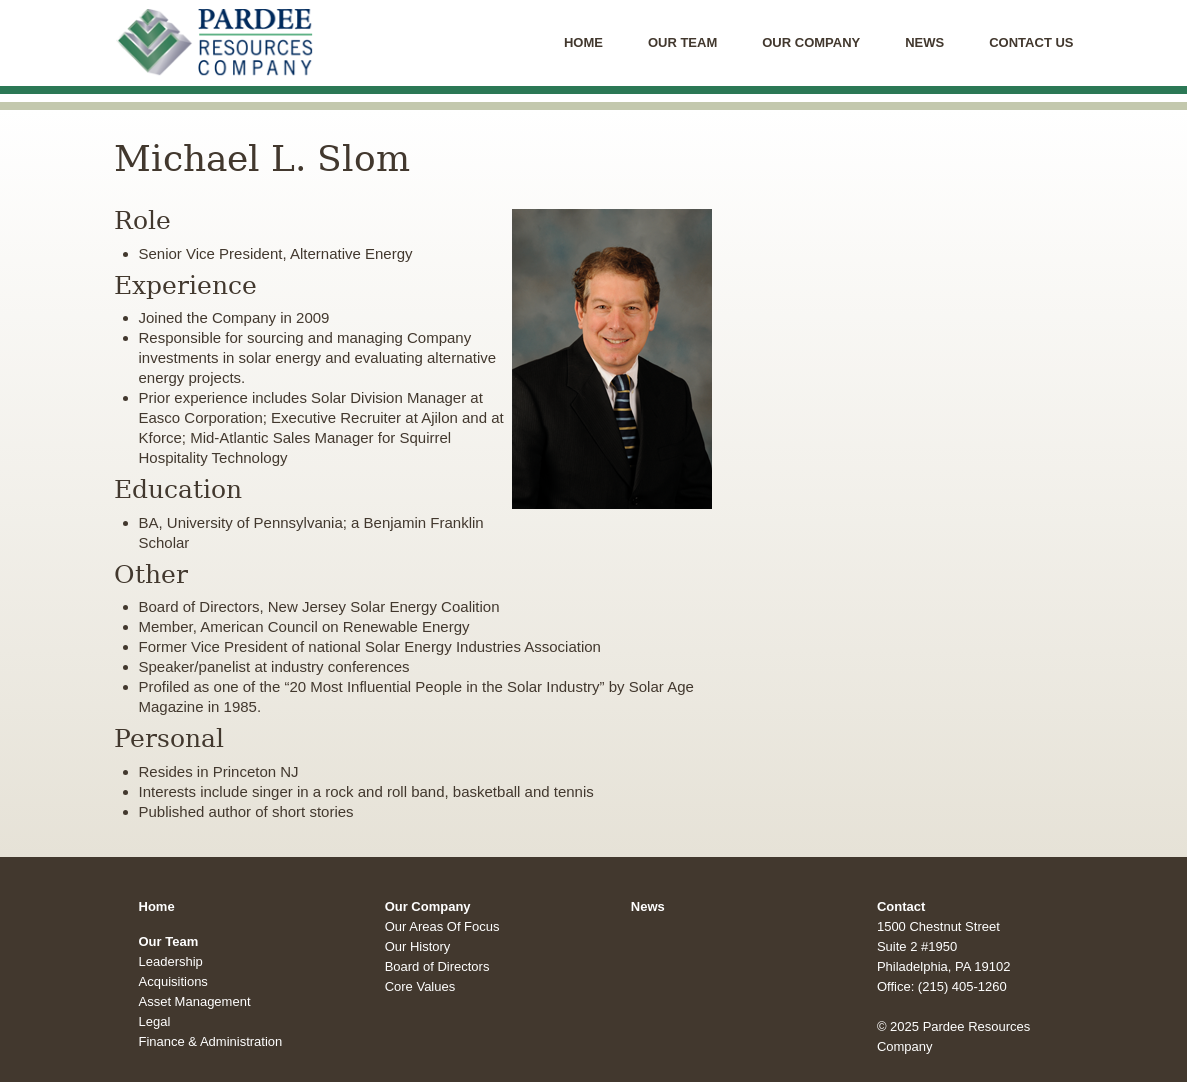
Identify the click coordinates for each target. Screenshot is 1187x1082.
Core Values (420, 986)
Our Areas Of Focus (442, 926)
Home (583, 42)
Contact (901, 906)
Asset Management (195, 1001)
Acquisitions (173, 981)
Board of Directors (437, 966)
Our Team (682, 42)
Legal (155, 1021)
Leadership (171, 961)
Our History (418, 946)
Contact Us (1031, 42)
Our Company (811, 42)
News (924, 42)
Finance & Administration (211, 1041)
